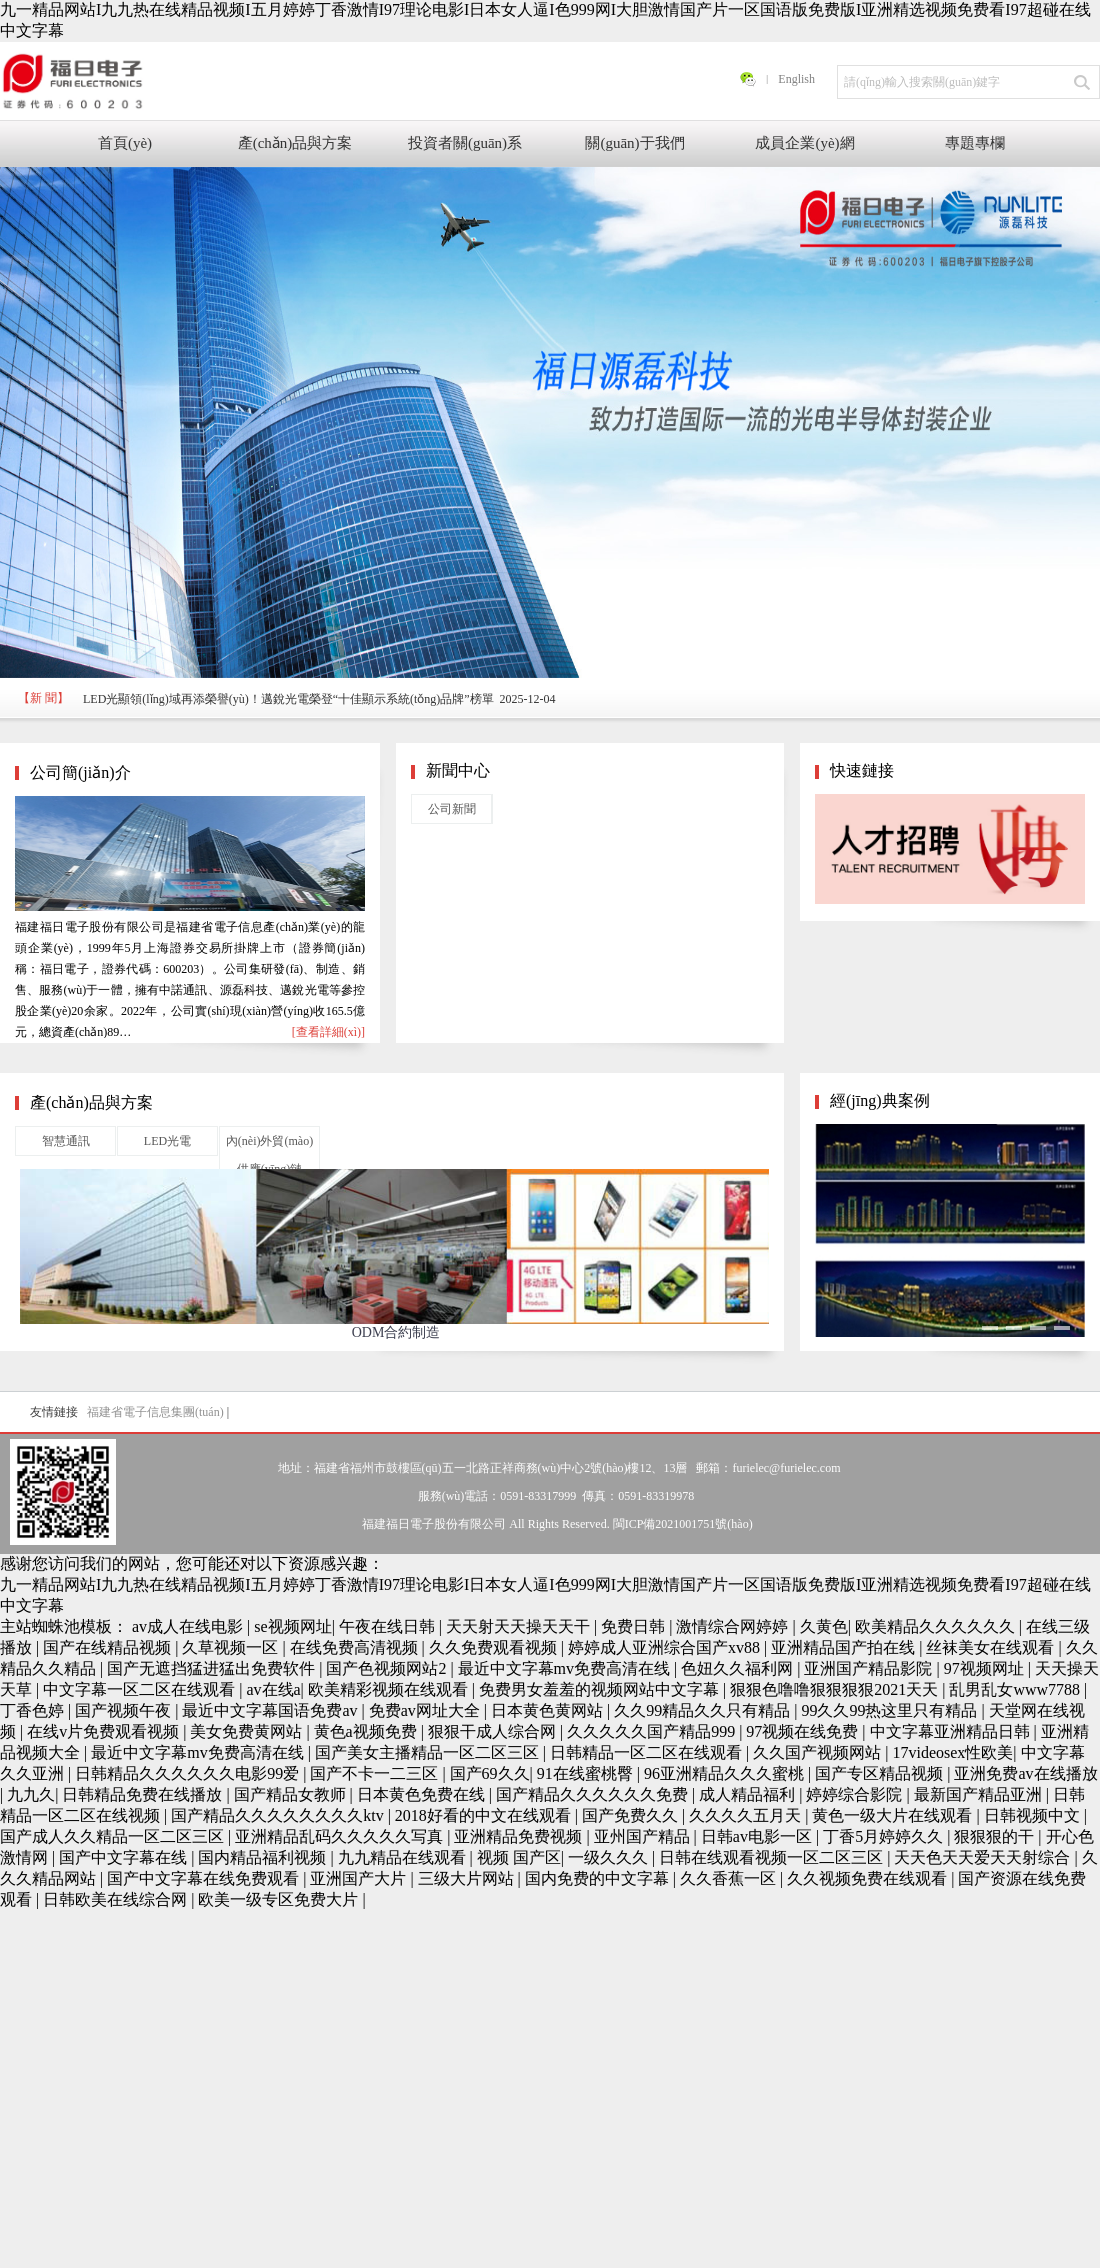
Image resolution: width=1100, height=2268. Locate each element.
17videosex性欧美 (952, 1752)
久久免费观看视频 (495, 1647)
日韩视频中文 (1034, 1815)
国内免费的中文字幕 (599, 1878)
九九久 (31, 1794)
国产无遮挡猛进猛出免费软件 (213, 1668)
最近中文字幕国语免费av (271, 1710)
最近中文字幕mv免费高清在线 (566, 1668)
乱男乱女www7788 (1016, 1689)
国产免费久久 (632, 1815)
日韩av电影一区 (758, 1836)
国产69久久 (490, 1773)
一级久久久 (610, 1857)
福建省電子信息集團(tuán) (155, 1412)
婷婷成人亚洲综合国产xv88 (666, 1647)
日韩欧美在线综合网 (117, 1899)
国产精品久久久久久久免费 (594, 1794)
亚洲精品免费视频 (520, 1836)
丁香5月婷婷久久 (885, 1836)
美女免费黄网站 (248, 1731)
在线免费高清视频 (356, 1647)
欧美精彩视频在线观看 (390, 1689)
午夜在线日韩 (389, 1626)
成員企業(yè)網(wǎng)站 (804, 151)
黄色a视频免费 (367, 1731)
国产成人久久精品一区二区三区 (114, 1836)
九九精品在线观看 (404, 1857)
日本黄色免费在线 (423, 1794)
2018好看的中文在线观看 (485, 1815)
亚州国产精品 (644, 1836)
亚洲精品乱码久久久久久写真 (341, 1836)
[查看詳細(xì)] (328, 1032)
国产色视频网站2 (388, 1668)
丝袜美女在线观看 (992, 1647)
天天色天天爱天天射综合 (984, 1857)
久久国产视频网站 (819, 1752)
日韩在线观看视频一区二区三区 (773, 1857)
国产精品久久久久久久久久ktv (279, 1815)
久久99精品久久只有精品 (704, 1710)
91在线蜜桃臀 (587, 1773)
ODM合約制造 (396, 1332)
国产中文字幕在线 (125, 1857)
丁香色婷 (34, 1710)
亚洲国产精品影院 (870, 1668)
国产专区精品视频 (881, 1773)
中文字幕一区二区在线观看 (141, 1689)
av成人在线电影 (189, 1626)
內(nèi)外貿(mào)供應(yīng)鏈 (269, 1155)
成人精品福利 (749, 1794)
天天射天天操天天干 (520, 1626)
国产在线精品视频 (109, 1647)
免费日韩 (635, 1626)
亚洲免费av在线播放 (1025, 1773)
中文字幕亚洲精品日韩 (952, 1731)
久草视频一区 (232, 1647)
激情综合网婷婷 (734, 1626)
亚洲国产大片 (360, 1878)
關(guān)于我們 (634, 143)
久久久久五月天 (747, 1815)
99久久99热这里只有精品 (891, 1710)
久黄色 (824, 1626)
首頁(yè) (125, 143)
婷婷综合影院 (856, 1794)
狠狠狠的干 (996, 1836)
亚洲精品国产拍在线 (845, 1647)
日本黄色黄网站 (549, 1710)
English (796, 79)
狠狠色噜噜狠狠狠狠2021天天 (836, 1689)
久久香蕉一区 (730, 1878)
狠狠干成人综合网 (494, 1731)
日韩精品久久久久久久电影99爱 (189, 1773)
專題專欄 (975, 143)
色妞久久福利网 (739, 1668)
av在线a (273, 1689)
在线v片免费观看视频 (105, 1731)
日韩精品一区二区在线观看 (648, 1752)
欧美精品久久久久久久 (937, 1626)
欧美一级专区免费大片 (280, 1899)
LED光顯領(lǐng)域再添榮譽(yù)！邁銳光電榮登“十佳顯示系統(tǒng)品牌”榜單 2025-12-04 (319, 699)
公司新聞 (452, 809)
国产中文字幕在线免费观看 (205, 1878)
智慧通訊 (66, 1141)
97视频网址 (986, 1668)
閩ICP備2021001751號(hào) (683, 1524)
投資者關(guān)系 (465, 143)
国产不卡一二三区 (376, 1773)
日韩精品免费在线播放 (144, 1794)
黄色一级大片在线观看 (894, 1815)
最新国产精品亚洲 (980, 1794)
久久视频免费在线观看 (869, 1878)
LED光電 (167, 1141)
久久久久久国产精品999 (653, 1731)
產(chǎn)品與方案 (295, 143)
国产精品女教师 (292, 1794)
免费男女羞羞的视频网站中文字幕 (601, 1689)
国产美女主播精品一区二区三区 (429, 1752)
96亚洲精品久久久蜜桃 (726, 1773)
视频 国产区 (519, 1857)
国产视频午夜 (125, 1710)
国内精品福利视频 (264, 1857)
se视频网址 (292, 1626)
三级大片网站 (468, 1878)
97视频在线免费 (804, 1731)
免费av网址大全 (426, 1710)
